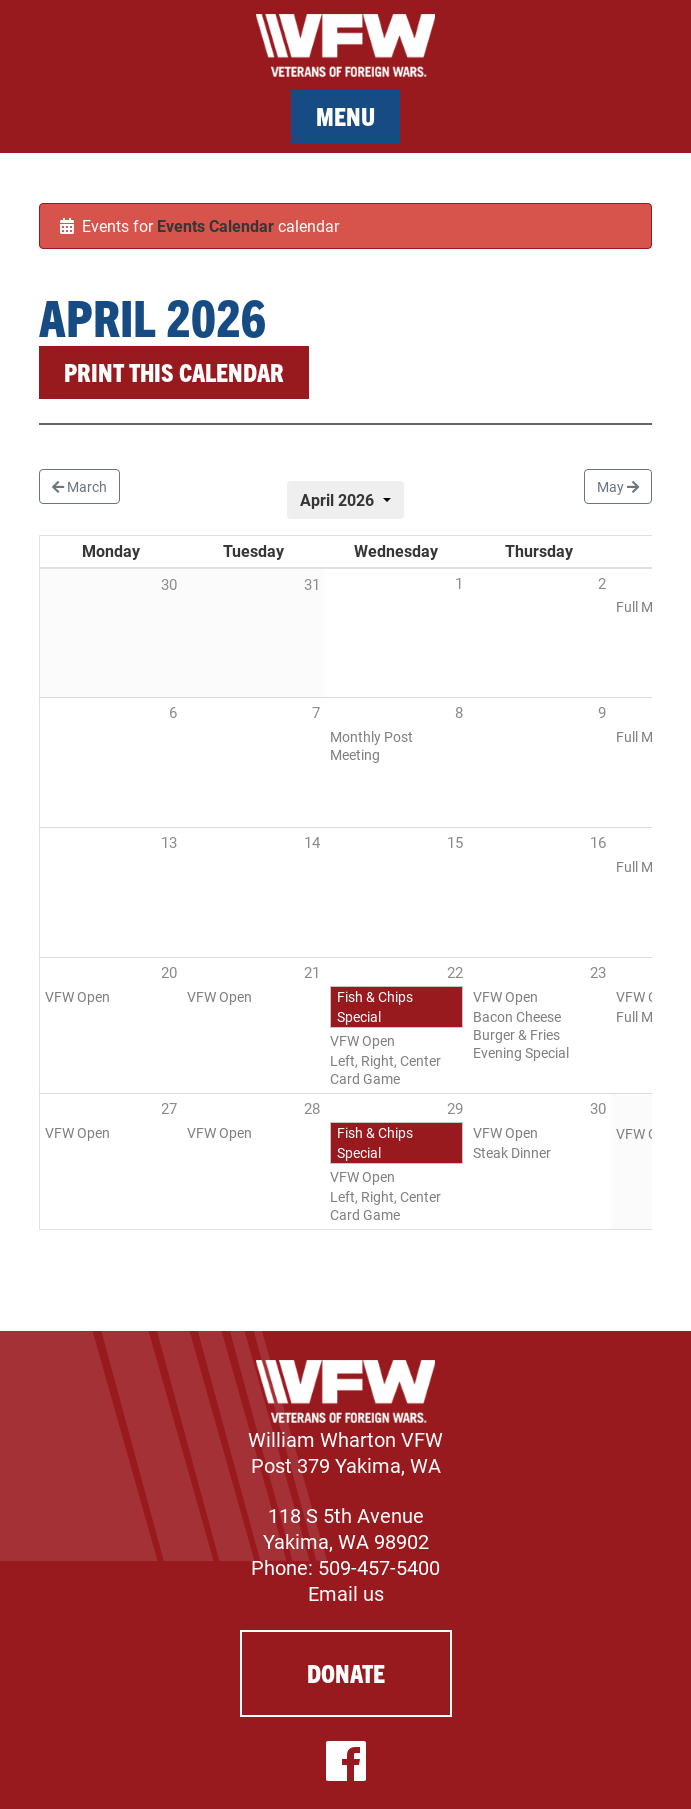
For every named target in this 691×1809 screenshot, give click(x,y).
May (618, 486)
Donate (346, 1672)
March (79, 486)
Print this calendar (174, 371)
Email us (346, 1593)
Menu (345, 115)
